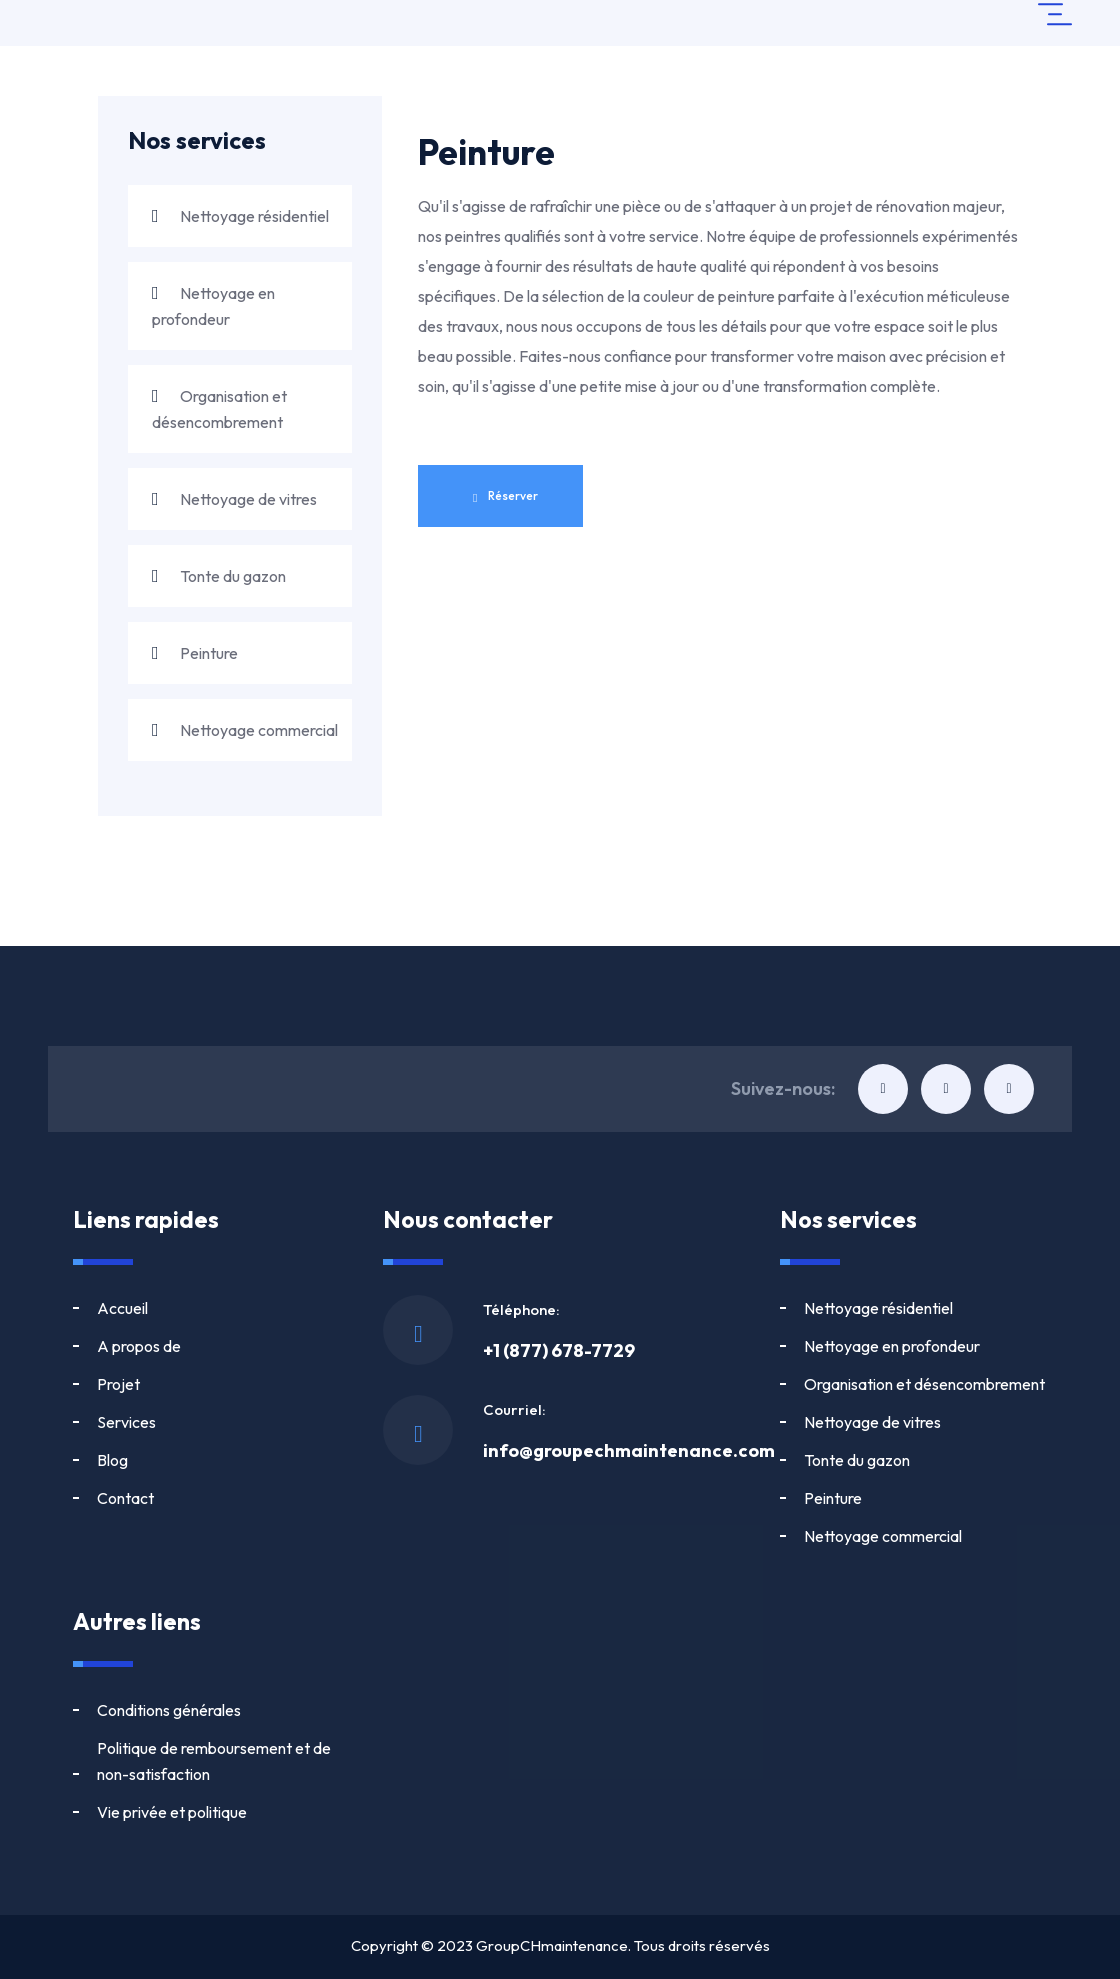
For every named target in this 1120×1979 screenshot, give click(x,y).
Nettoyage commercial (245, 730)
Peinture (195, 653)
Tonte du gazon (219, 576)
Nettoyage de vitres (234, 499)
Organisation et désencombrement (219, 409)
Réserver (505, 496)
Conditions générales (169, 1710)
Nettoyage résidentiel (240, 216)
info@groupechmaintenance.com (629, 1450)
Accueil (122, 1308)
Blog (112, 1384)
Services (260, 1346)
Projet (118, 1346)
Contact (259, 1384)
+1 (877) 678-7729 (559, 1350)
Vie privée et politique (172, 1812)
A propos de (273, 1308)
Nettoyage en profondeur (213, 306)
